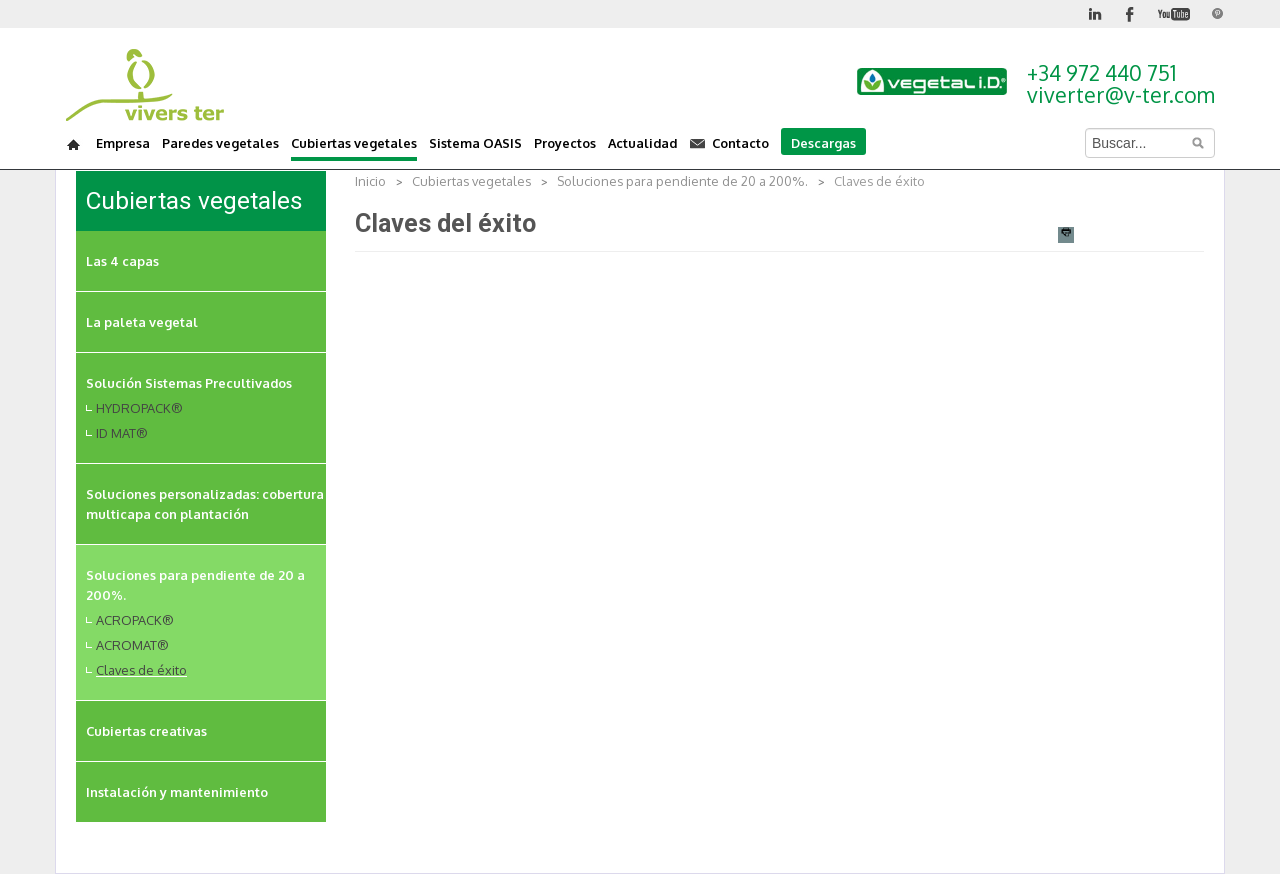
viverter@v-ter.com (1121, 94)
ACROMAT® (132, 645)
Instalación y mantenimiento (177, 792)
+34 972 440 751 (1101, 72)
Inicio (370, 181)
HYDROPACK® (139, 408)
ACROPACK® (135, 620)
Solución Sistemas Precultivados (189, 383)
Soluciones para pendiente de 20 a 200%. (682, 181)
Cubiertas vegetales (471, 181)
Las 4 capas (122, 261)
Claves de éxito (141, 670)
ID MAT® (122, 433)
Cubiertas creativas (146, 731)
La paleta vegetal (142, 322)
